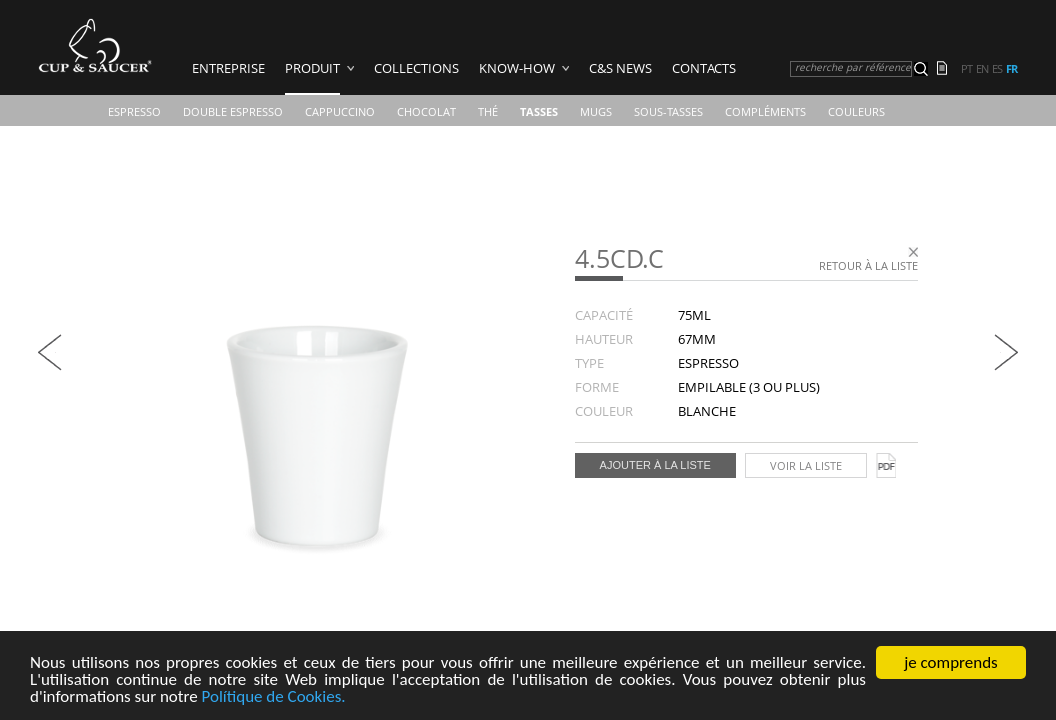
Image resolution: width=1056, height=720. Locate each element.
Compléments (765, 111)
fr (1011, 69)
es (997, 69)
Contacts (704, 68)
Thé (488, 111)
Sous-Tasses (668, 111)
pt (966, 69)
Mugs (596, 111)
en (982, 69)
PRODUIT (312, 68)
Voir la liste (806, 465)
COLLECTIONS (416, 68)
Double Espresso (233, 111)
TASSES (539, 111)
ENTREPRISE (228, 68)
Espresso (134, 111)
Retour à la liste (868, 265)
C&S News (620, 68)
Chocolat (426, 111)
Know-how (517, 68)
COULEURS (856, 111)
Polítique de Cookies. (274, 699)
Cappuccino (340, 111)
